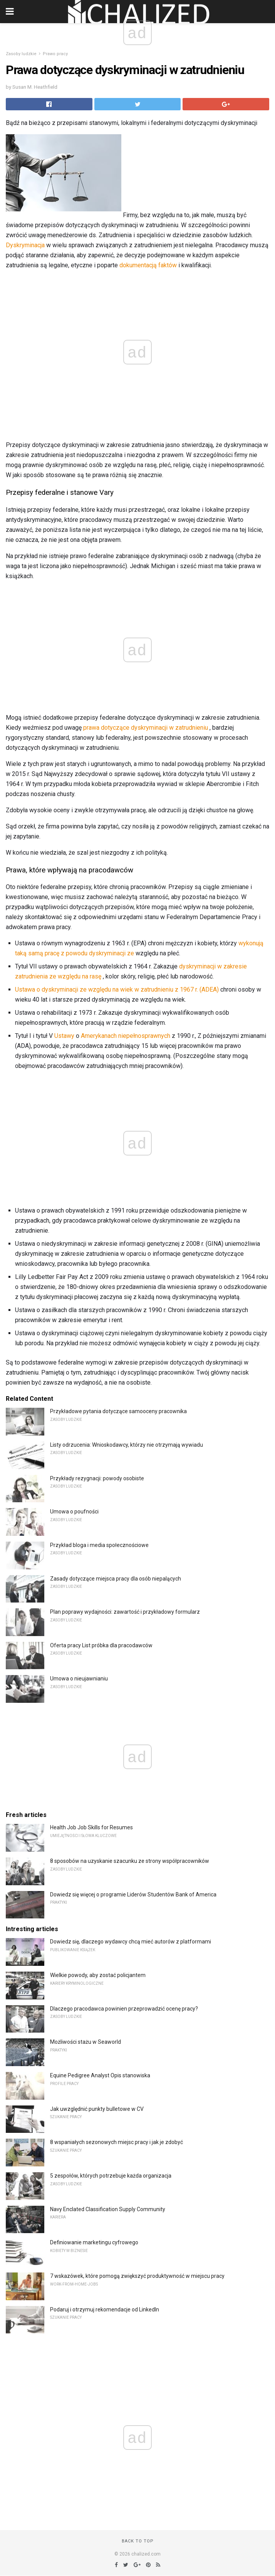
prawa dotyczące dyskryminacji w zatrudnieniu (145, 727)
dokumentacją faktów (148, 265)
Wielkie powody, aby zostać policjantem (98, 1975)
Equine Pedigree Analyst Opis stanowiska (100, 2075)
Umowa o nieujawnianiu (79, 1678)
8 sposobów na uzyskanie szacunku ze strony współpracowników (129, 1861)
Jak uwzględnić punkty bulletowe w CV (97, 2109)
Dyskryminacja (25, 245)
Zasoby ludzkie (21, 53)
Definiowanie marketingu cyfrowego (94, 2242)
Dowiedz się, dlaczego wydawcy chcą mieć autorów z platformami (130, 1941)
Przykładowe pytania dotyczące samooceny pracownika (118, 1411)
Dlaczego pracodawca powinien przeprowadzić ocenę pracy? (124, 2009)
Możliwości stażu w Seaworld (85, 2042)
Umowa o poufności (74, 1511)
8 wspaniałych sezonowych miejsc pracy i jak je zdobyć (116, 2142)
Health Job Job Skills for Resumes (91, 1827)
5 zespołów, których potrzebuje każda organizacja (110, 2176)
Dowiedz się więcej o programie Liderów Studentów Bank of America (133, 1894)
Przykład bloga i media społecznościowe (99, 1545)
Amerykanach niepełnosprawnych (125, 1035)
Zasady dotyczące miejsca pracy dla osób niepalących (115, 1579)
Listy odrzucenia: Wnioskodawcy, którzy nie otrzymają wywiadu (126, 1445)
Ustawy (64, 1035)
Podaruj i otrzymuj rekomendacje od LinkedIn (104, 2309)
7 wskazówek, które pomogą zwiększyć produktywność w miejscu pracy (137, 2276)
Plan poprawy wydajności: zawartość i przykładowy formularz (125, 1612)
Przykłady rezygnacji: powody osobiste (97, 1478)
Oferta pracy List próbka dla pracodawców (101, 1645)
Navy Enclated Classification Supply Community (107, 2209)
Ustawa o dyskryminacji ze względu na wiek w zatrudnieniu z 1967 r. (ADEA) (117, 989)
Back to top (138, 2541)
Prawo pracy (55, 53)
